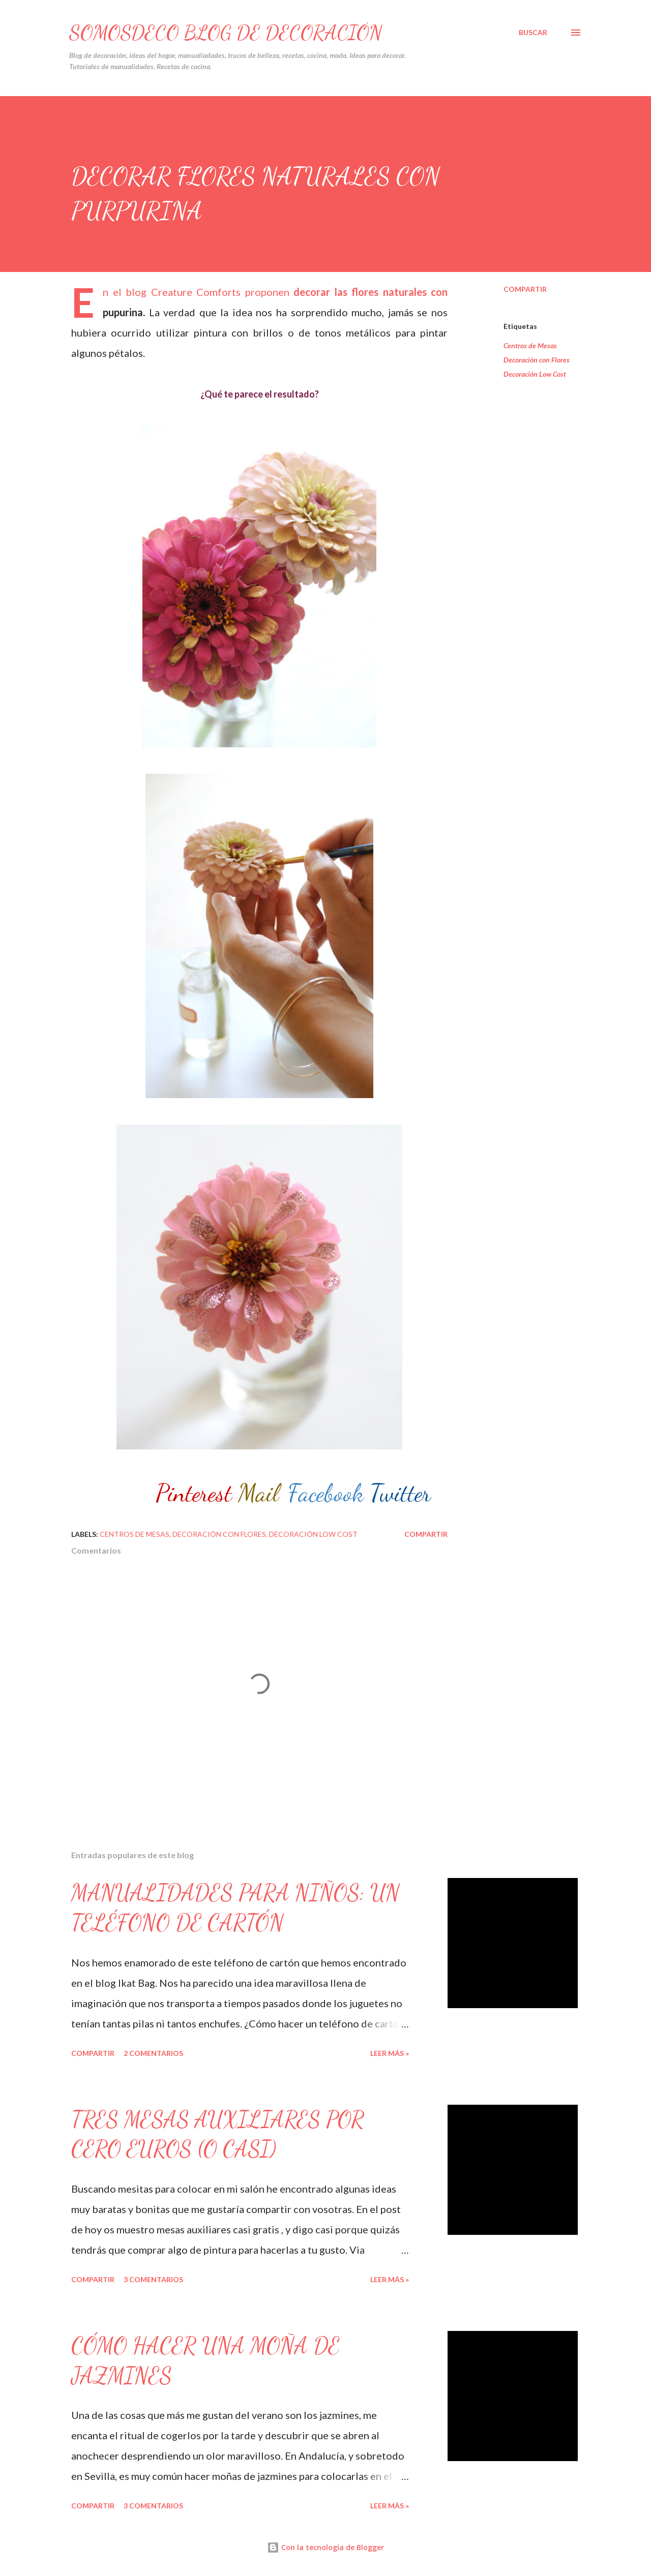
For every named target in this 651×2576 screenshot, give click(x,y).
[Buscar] (533, 32)
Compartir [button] (525, 289)
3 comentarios (153, 2279)
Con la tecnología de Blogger (325, 2547)
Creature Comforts (196, 292)
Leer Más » (389, 2053)
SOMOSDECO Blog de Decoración (225, 32)
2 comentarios (153, 2053)
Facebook (326, 1492)
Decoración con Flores (537, 359)
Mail (258, 1492)
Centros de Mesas (530, 345)
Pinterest (194, 1492)
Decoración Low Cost (535, 374)
